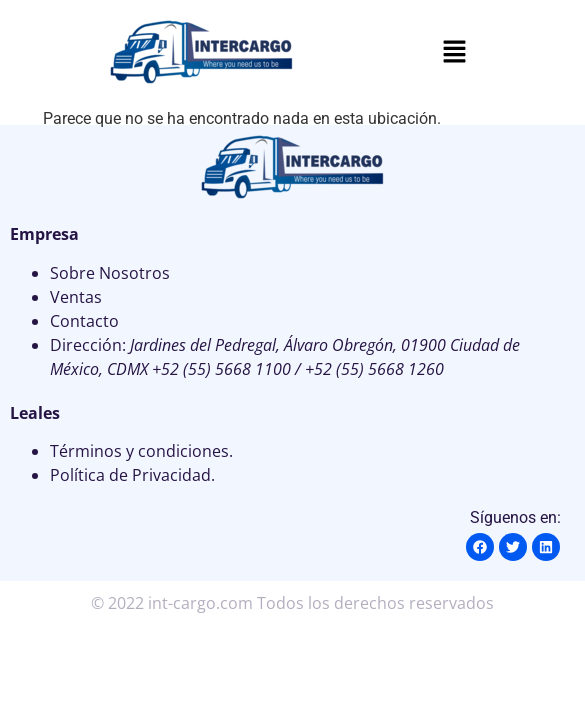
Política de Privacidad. (132, 475)
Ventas (76, 297)
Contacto (84, 321)
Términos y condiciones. (141, 451)
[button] (455, 53)
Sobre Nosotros (110, 273)
